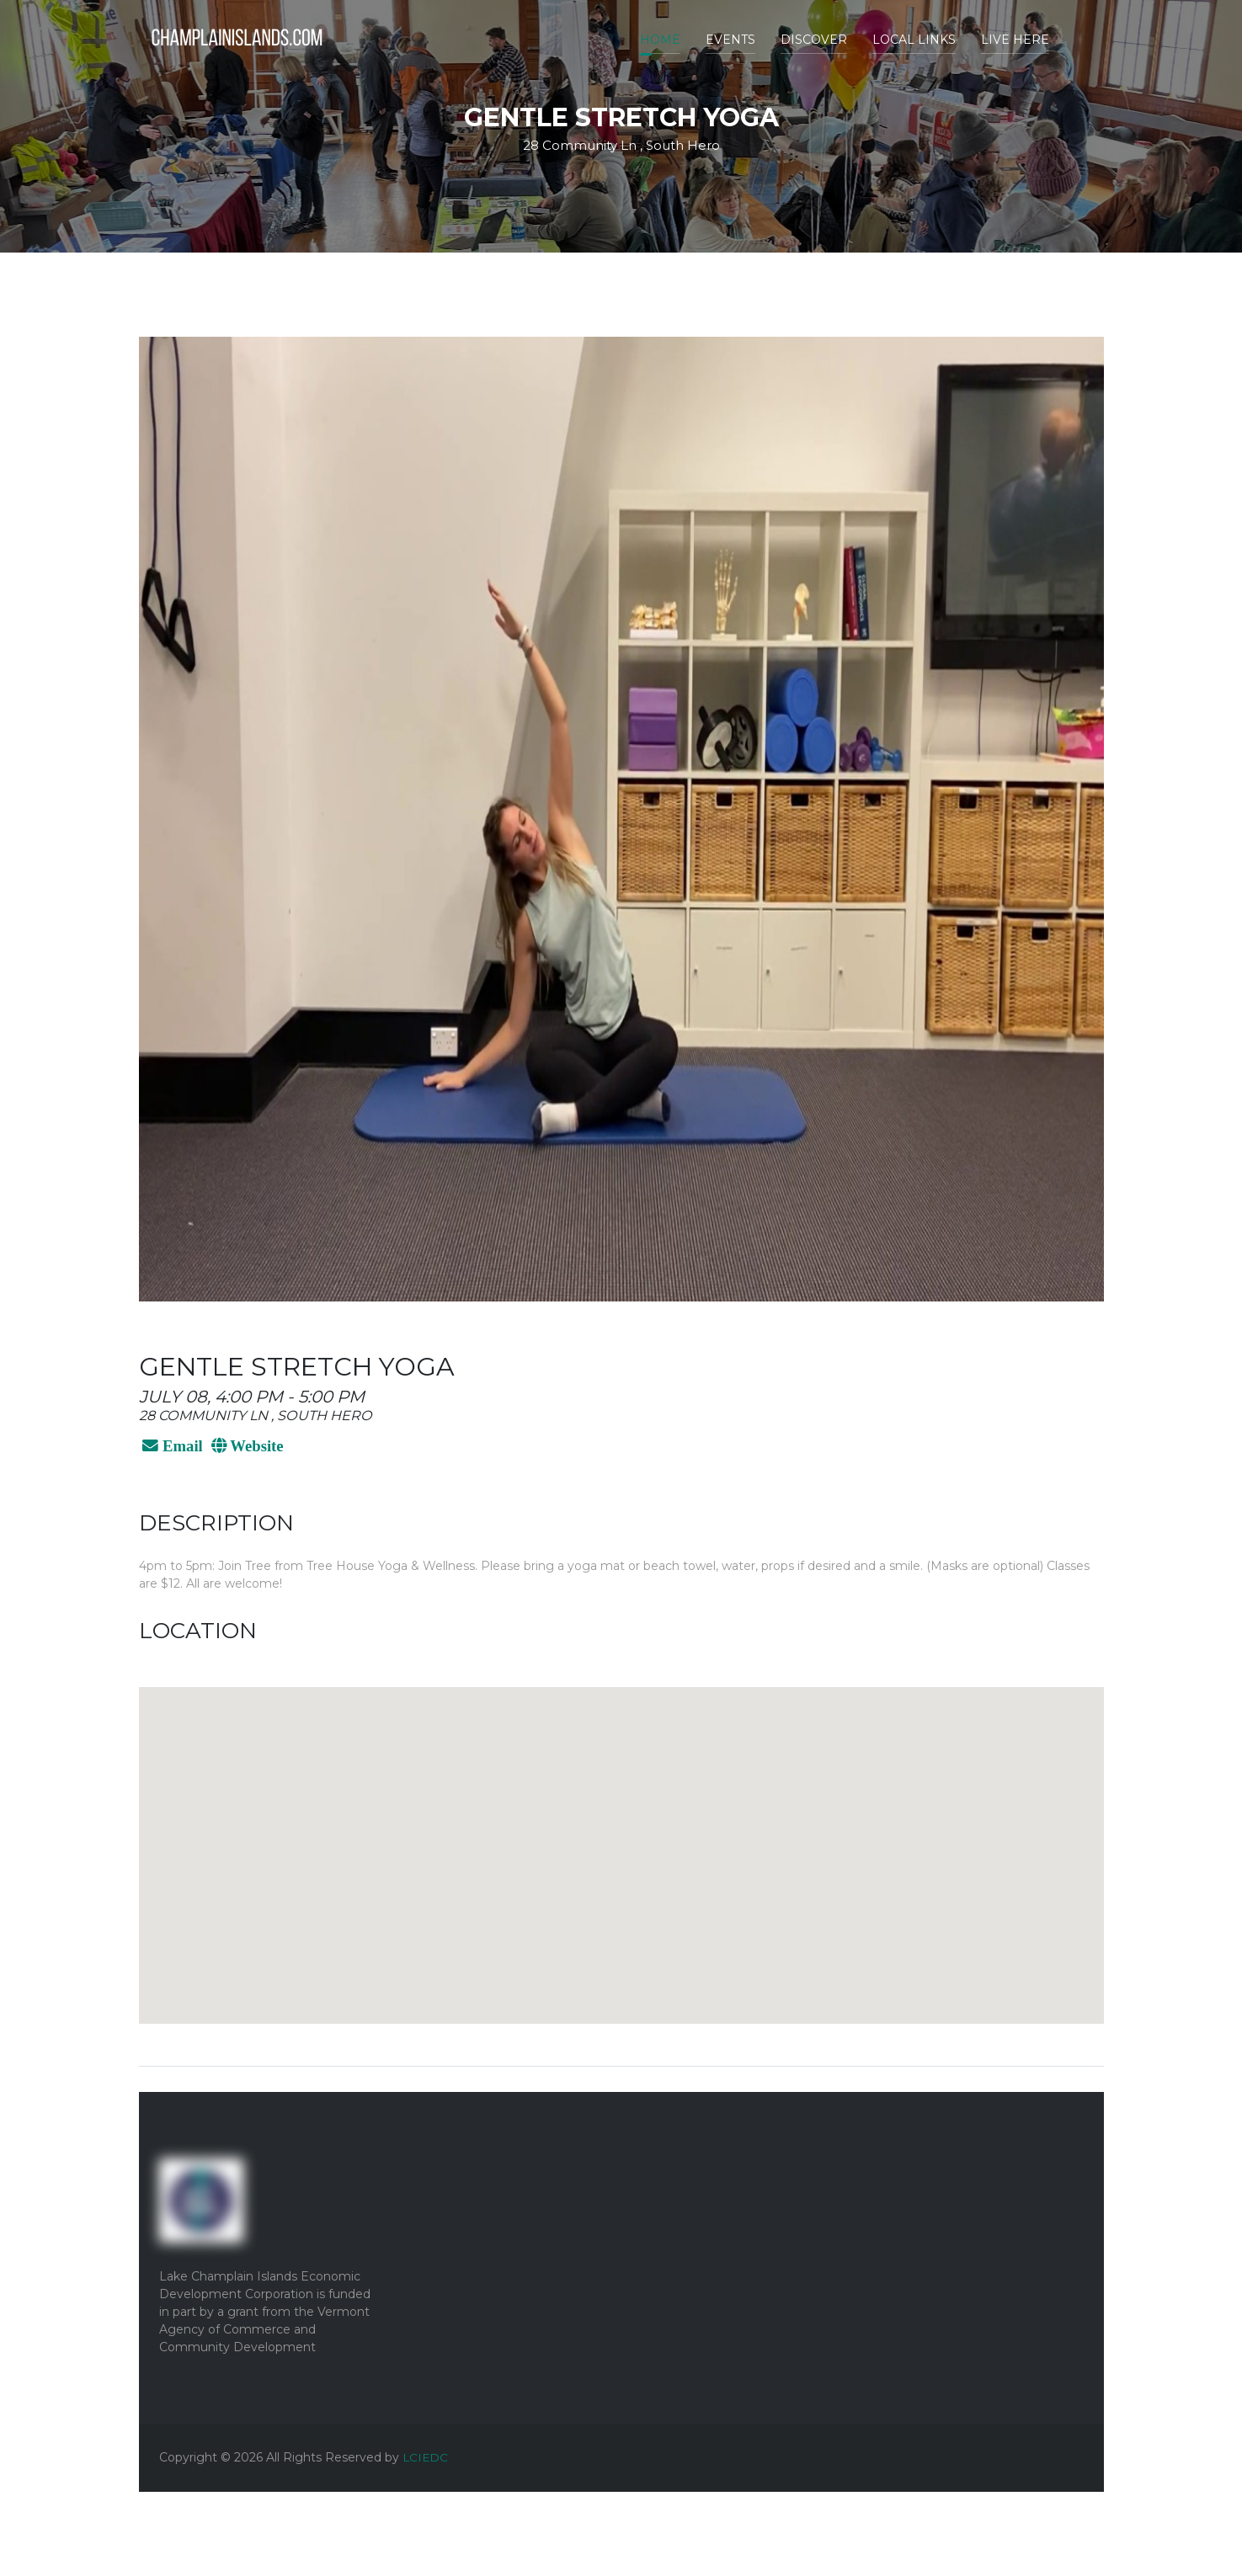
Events (730, 39)
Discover (814, 39)
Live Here (1015, 39)
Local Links (914, 39)
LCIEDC (426, 2457)
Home (660, 39)
